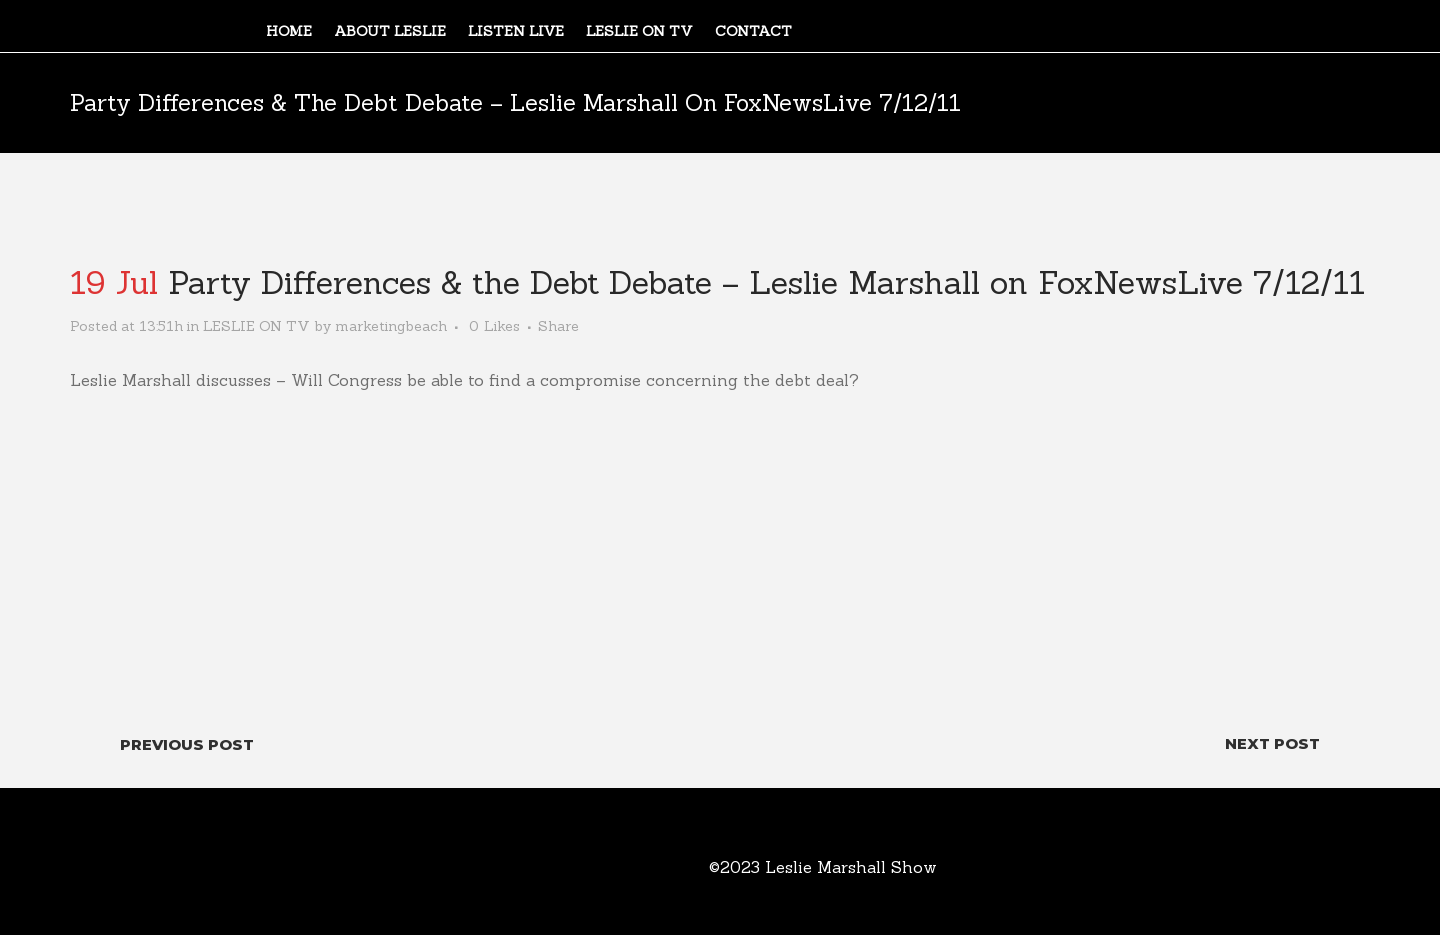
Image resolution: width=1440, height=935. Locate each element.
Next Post (1272, 743)
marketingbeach (391, 326)
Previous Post (187, 744)
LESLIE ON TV (256, 326)
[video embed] (720, 546)
